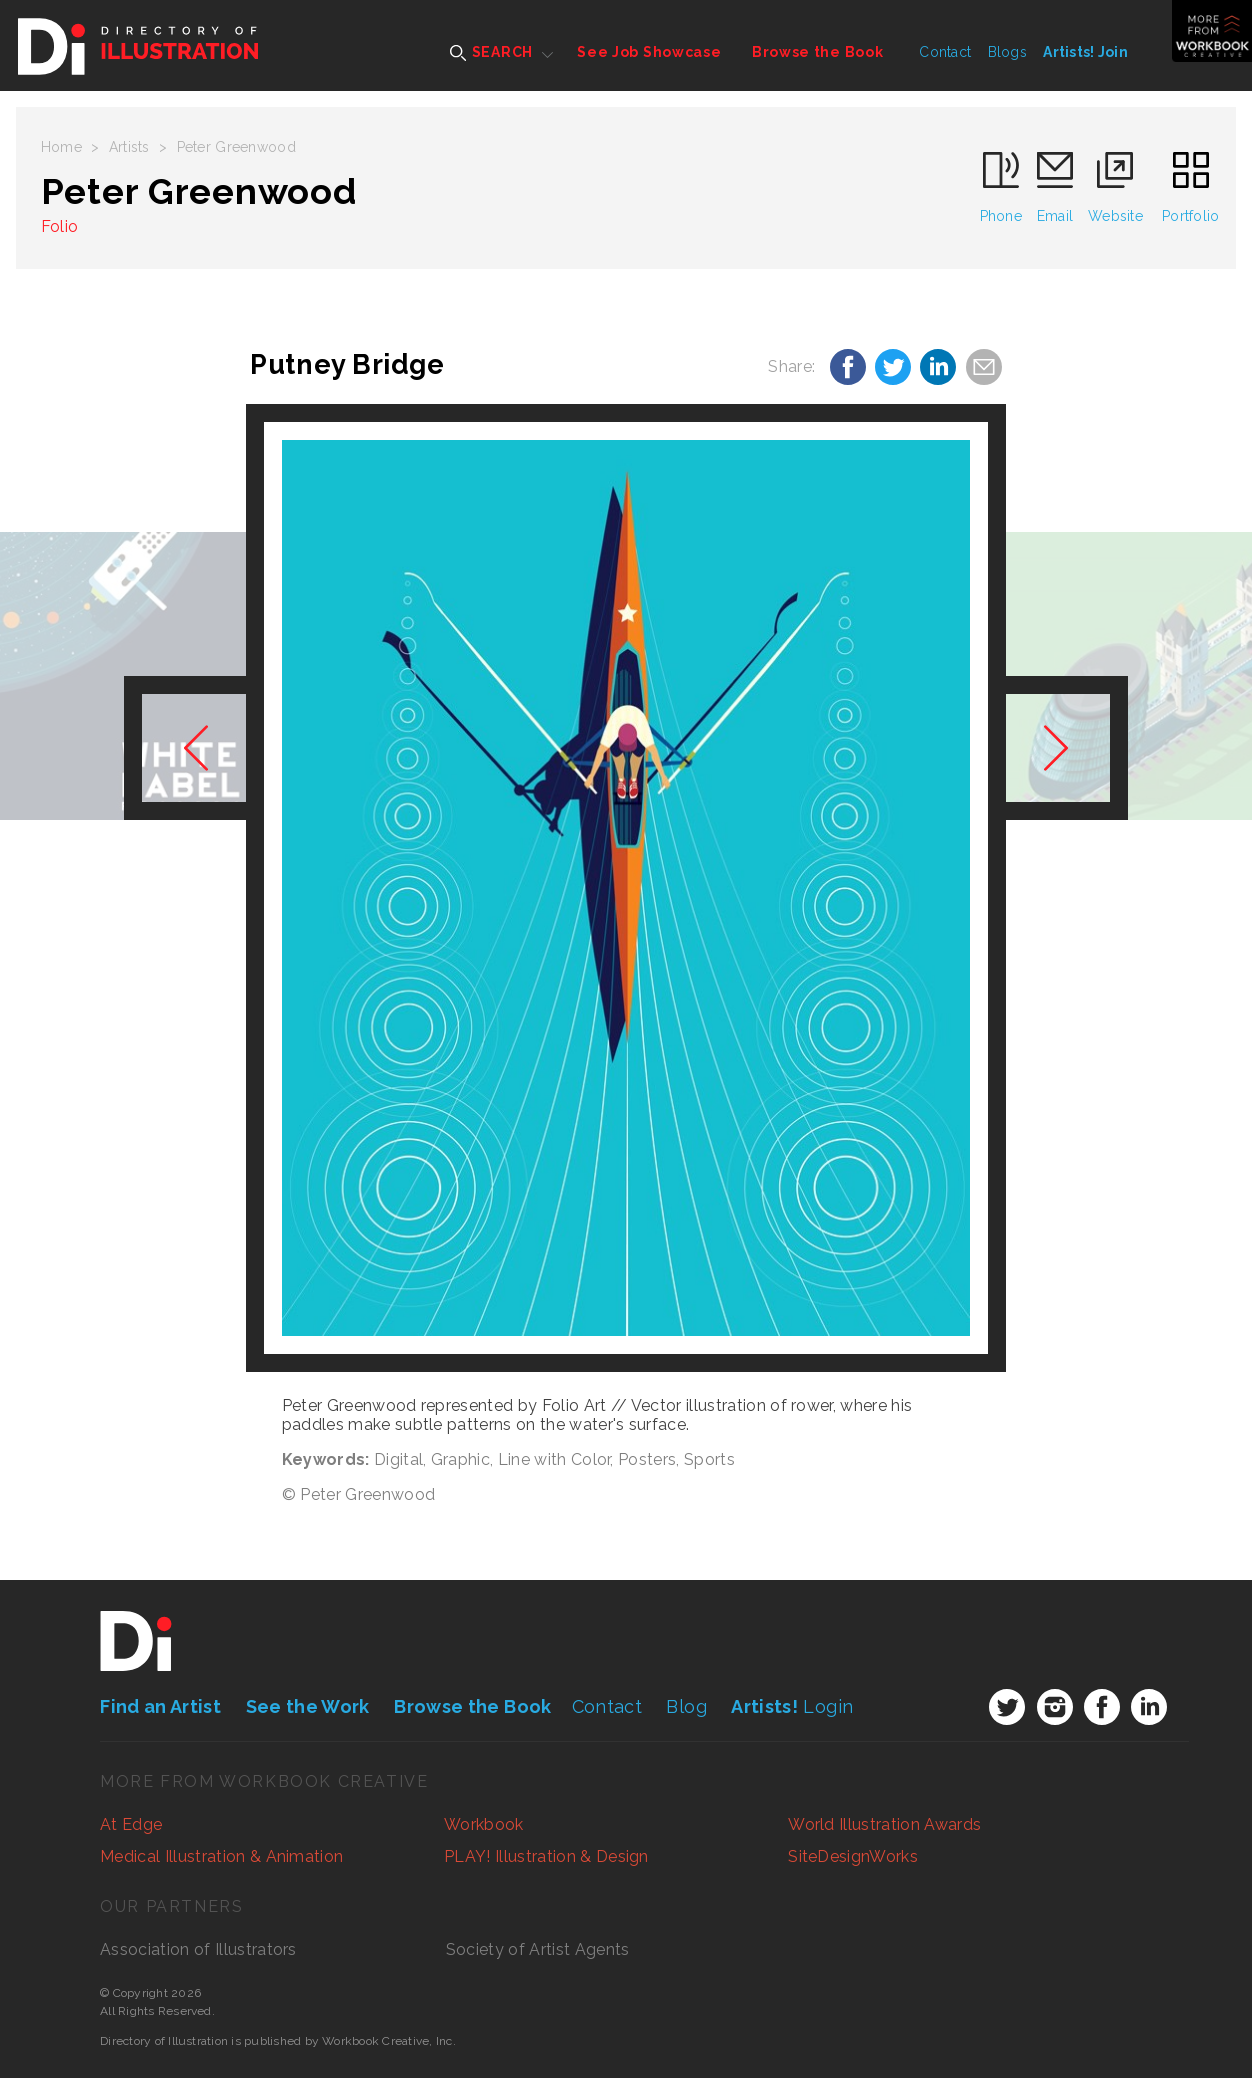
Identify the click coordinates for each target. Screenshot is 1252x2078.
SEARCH (491, 52)
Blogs (1007, 52)
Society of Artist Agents (538, 1949)
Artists (129, 147)
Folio (60, 226)
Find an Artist (160, 1706)
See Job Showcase (649, 52)
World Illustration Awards (884, 1824)
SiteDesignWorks (853, 1856)
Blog (686, 1706)
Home (61, 147)
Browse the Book (818, 52)
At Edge (131, 1824)
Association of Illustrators (198, 1949)
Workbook (484, 1824)
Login (792, 1706)
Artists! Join (1085, 52)
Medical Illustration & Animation (221, 1856)
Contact (945, 52)
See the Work (308, 1706)
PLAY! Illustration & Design (546, 1856)
